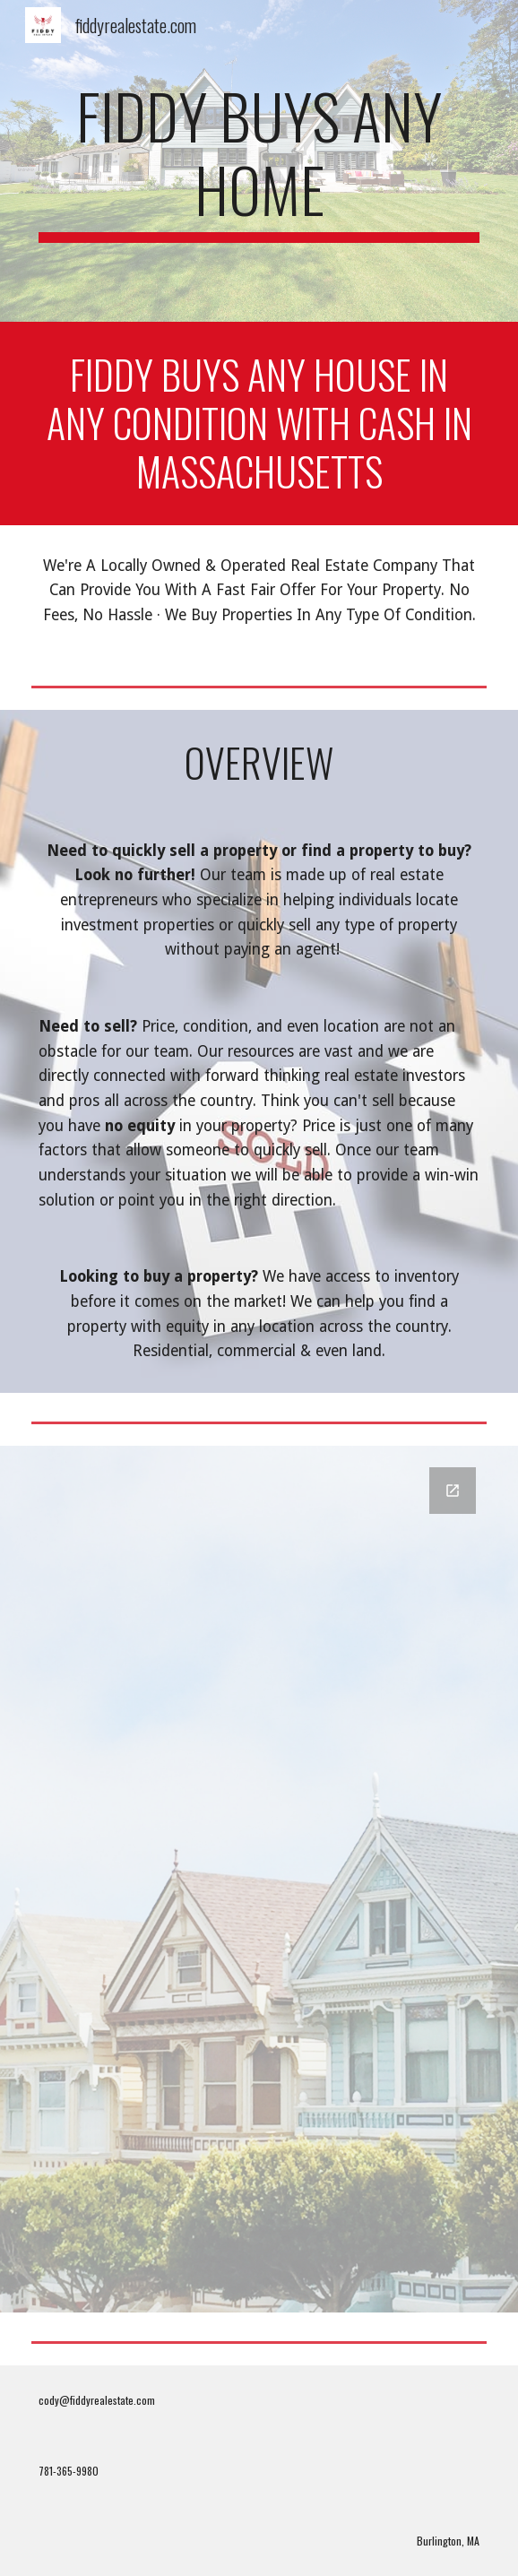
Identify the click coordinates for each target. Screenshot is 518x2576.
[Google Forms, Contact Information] (258, 1879)
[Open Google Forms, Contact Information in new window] (452, 1490)
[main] (258, 161)
